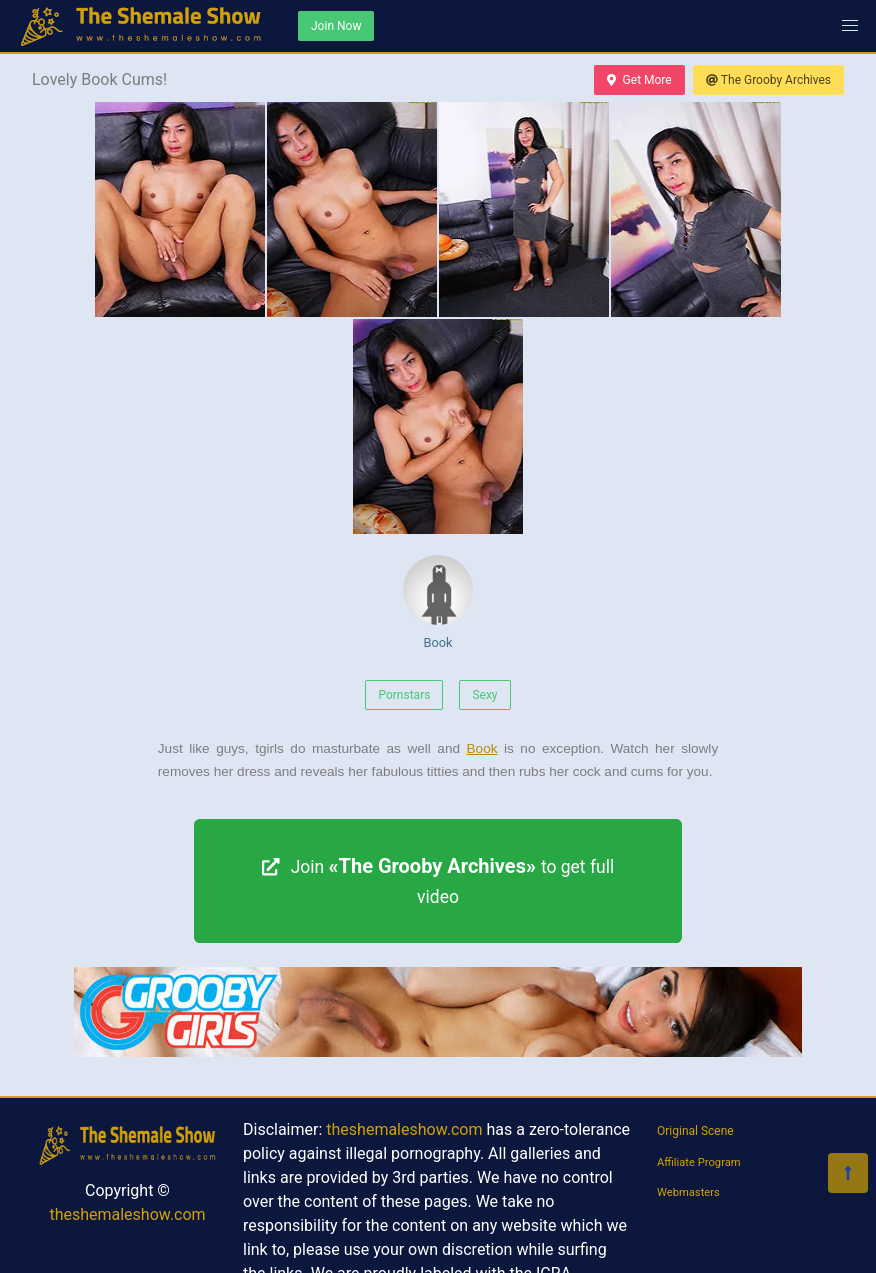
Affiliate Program (699, 1162)
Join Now (336, 26)
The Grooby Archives (768, 80)
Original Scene (695, 1131)
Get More (639, 80)
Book (438, 602)
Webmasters (688, 1192)
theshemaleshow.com (127, 1214)
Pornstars (404, 695)
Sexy (484, 695)
